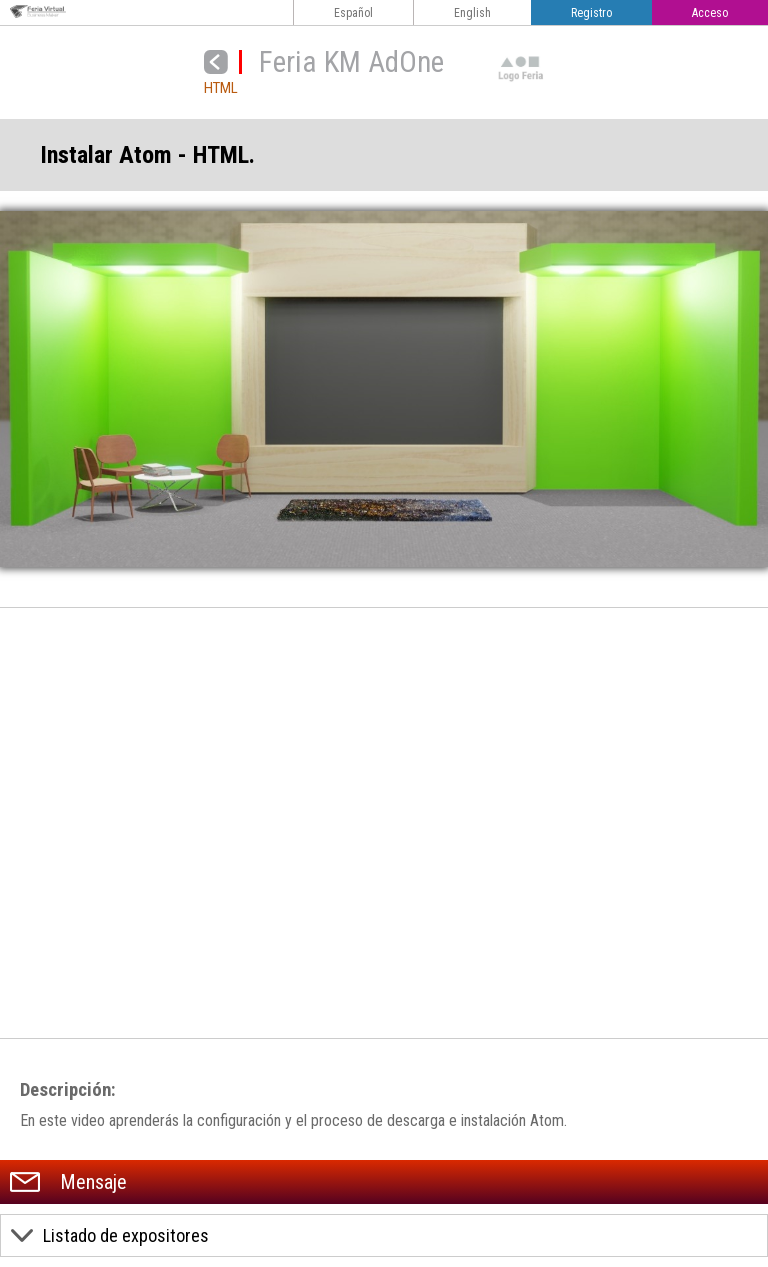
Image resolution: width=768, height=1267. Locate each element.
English (472, 13)
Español (353, 13)
